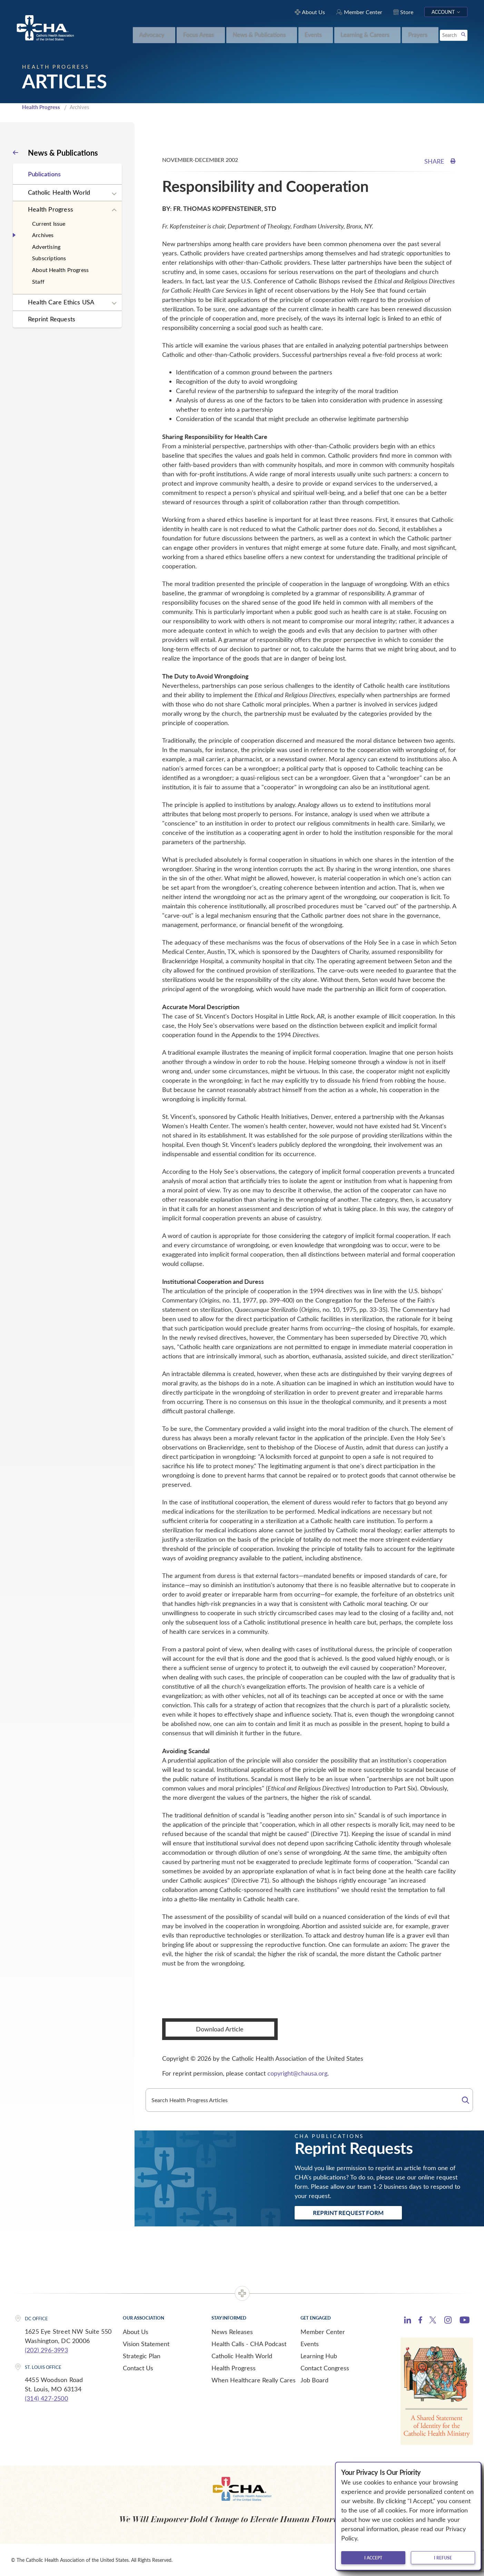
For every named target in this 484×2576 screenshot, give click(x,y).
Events (309, 2344)
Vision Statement (146, 2344)
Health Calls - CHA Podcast (248, 2344)
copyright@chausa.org (297, 2073)
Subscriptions (49, 258)
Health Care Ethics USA (61, 302)
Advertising (46, 246)
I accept (373, 2557)
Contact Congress (324, 2368)
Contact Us (138, 2368)
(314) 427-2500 (46, 2398)
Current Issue (49, 223)
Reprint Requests (51, 319)
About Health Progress (60, 269)
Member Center (322, 2332)
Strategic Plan (141, 2356)
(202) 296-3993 (46, 2350)
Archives (43, 234)
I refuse (443, 2557)
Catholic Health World (59, 192)
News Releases (232, 2332)
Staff (38, 281)
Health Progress (41, 107)
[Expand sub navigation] (114, 194)
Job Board (314, 2380)
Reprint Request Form (348, 2212)
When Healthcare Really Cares (253, 2380)
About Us (135, 2332)
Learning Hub (318, 2356)
